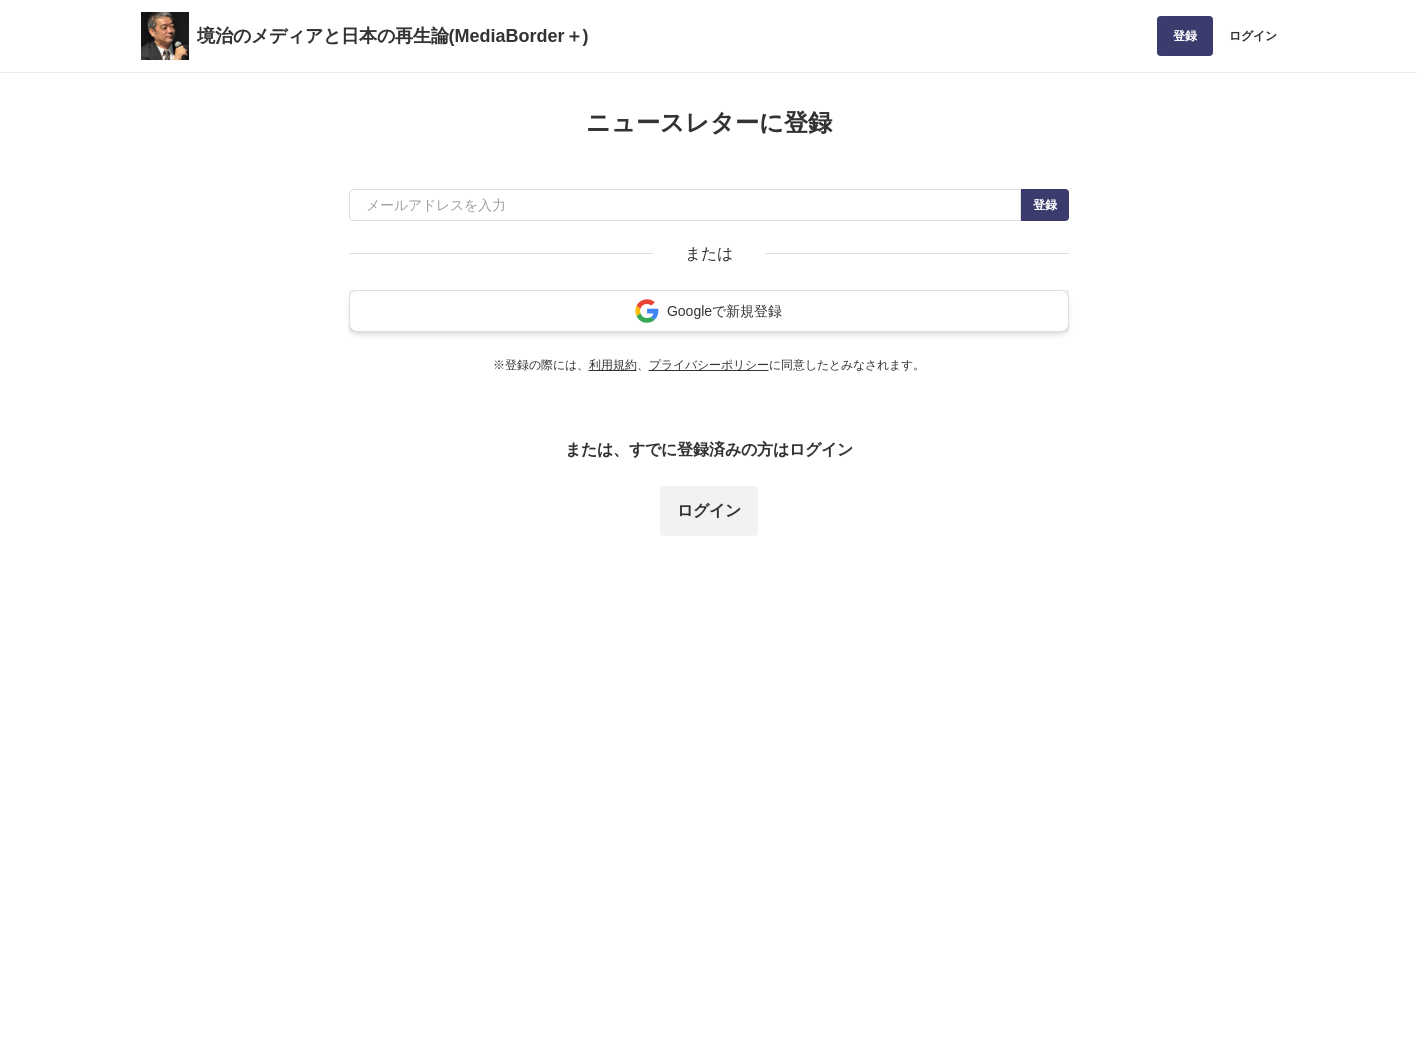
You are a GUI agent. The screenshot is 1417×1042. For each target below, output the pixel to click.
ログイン (1253, 36)
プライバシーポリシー (709, 365)
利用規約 (613, 365)
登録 (1185, 36)
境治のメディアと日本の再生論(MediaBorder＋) (393, 36)
